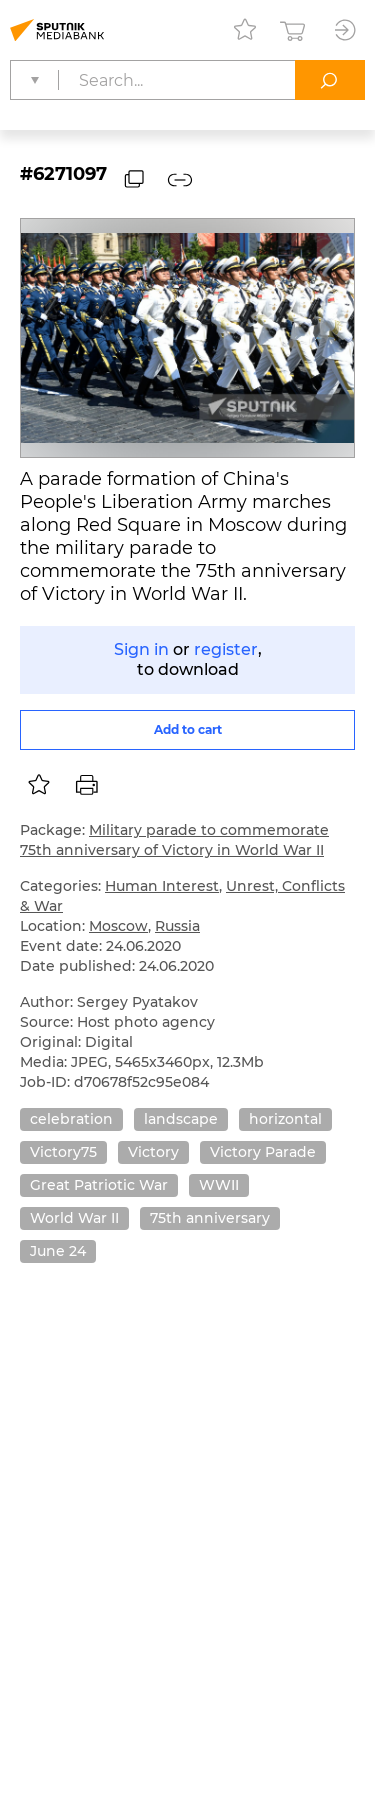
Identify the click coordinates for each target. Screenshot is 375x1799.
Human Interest (162, 886)
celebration (71, 1119)
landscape (181, 1119)
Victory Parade (263, 1152)
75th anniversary (210, 1218)
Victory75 (63, 1152)
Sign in (141, 649)
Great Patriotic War (99, 1185)
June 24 (58, 1251)
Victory (153, 1152)
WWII (219, 1185)
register (226, 649)
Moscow (118, 926)
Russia (177, 926)
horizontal (285, 1119)
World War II (74, 1218)
